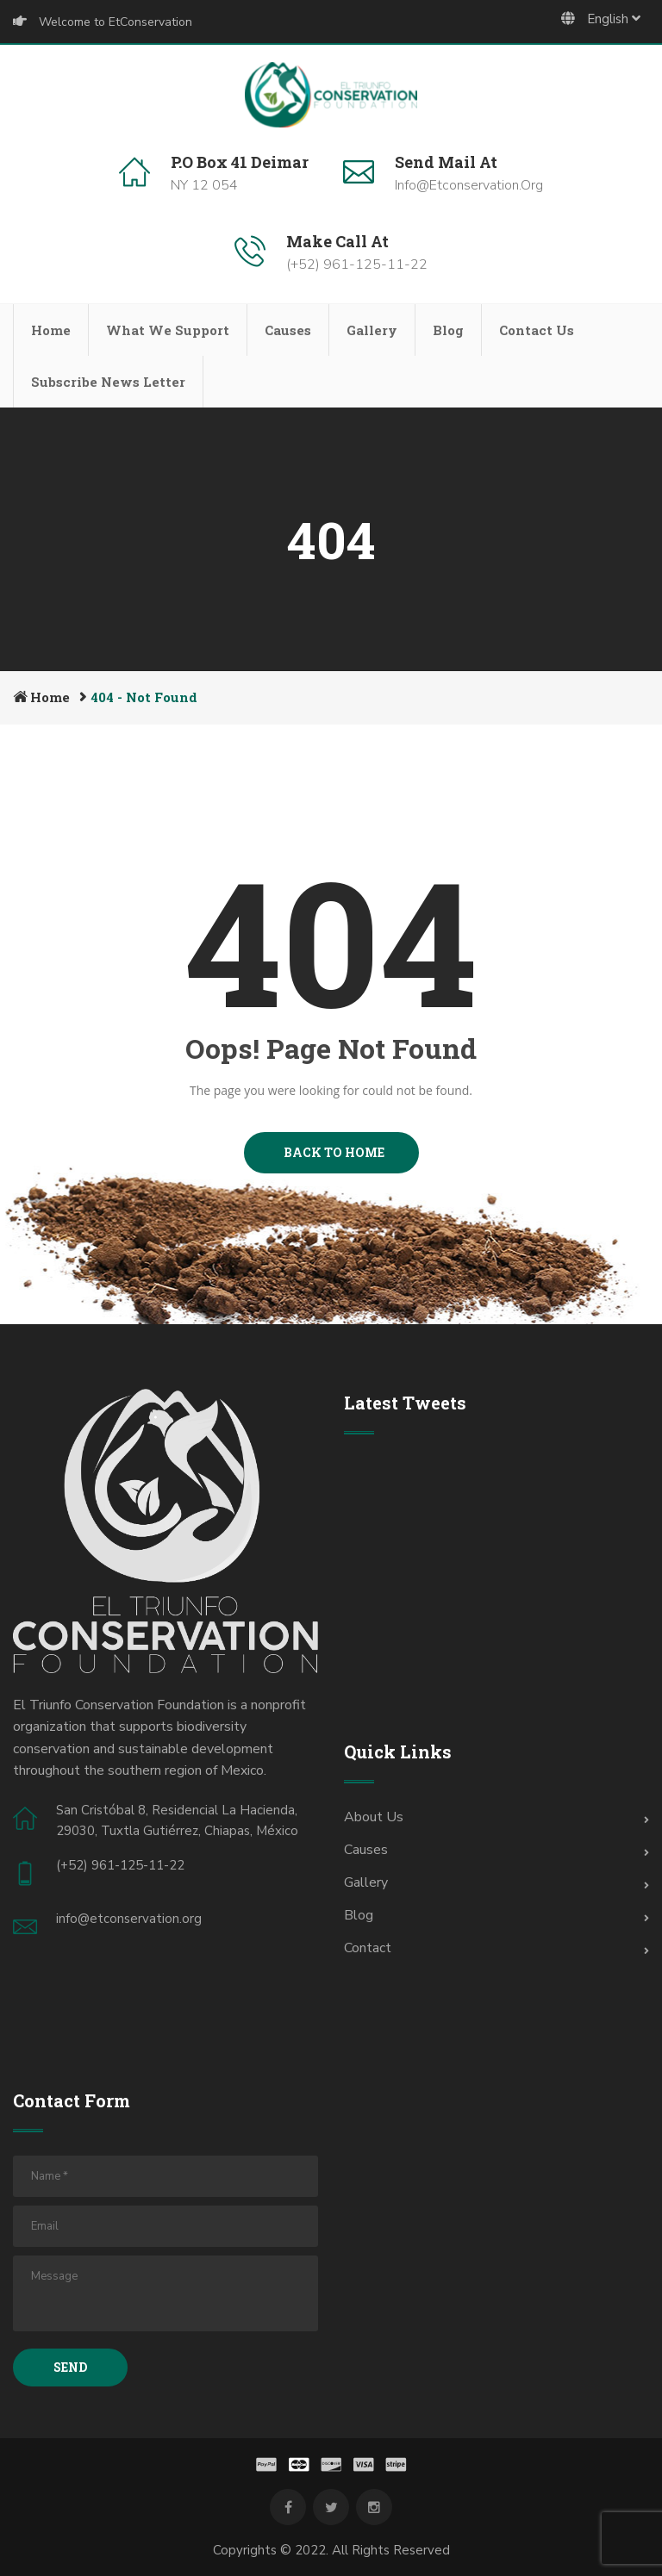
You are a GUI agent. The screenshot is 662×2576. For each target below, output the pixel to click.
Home (51, 330)
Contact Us (536, 330)
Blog (448, 330)
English (600, 18)
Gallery (372, 330)
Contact (367, 1947)
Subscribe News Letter (108, 381)
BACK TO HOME (331, 1152)
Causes (288, 330)
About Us (373, 1817)
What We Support (167, 330)
